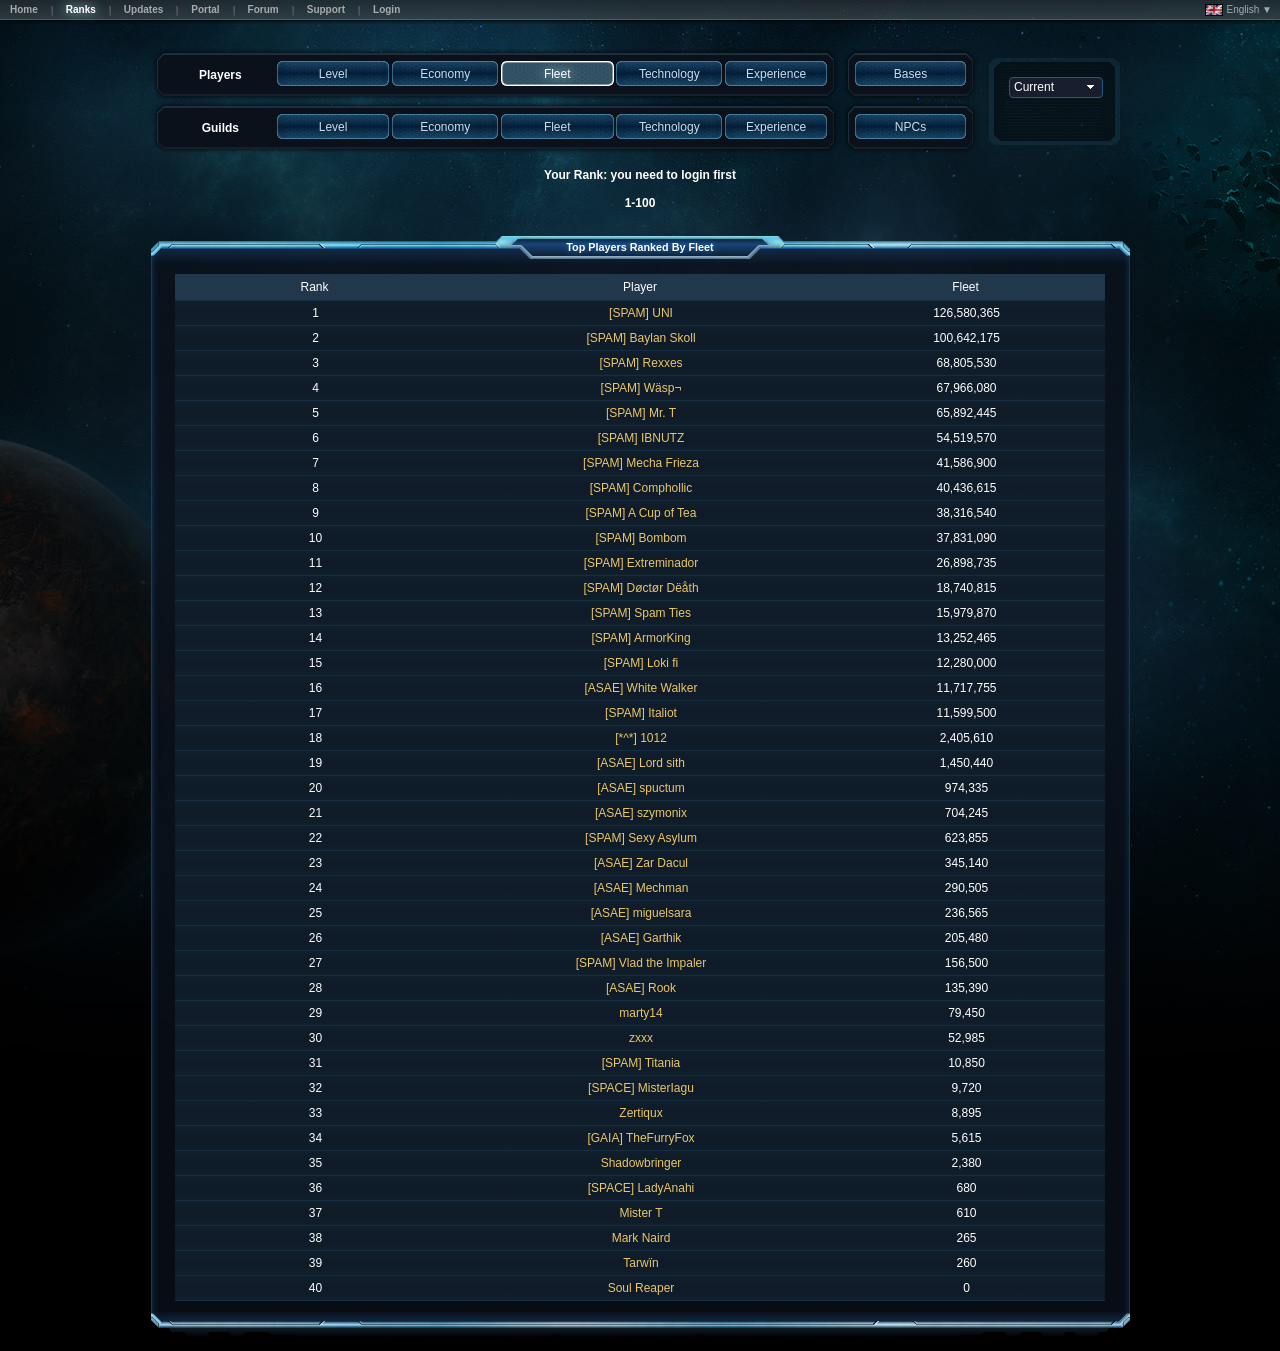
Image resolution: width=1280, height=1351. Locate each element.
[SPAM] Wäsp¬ (641, 388)
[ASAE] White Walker (641, 688)
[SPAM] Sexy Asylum (641, 838)
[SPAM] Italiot (641, 713)
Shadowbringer (641, 1163)
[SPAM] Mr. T (641, 413)
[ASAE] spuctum (640, 788)
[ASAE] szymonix (641, 813)
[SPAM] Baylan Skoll (640, 338)
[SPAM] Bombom (640, 538)
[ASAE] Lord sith (641, 763)
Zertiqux (640, 1113)
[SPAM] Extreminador (641, 563)
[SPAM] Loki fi (641, 663)
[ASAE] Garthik (641, 938)
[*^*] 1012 (641, 738)
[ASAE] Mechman (641, 888)
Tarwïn (640, 1263)
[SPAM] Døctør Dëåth (640, 588)
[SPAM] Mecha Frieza (641, 463)
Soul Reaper (641, 1288)
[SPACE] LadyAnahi (641, 1188)
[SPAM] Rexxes (640, 363)
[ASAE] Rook (641, 988)
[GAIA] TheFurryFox (640, 1138)
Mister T (640, 1213)
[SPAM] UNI (641, 313)
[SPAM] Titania (641, 1063)
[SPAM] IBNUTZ (641, 438)
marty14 (640, 1013)
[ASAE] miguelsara (641, 913)
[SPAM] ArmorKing (640, 638)
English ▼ (1238, 10)
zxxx (641, 1038)
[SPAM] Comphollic (641, 488)
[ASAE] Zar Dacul (641, 863)
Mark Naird (641, 1238)
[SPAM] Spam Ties (641, 613)
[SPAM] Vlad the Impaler (641, 963)
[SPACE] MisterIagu (641, 1088)
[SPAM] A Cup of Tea (641, 513)
